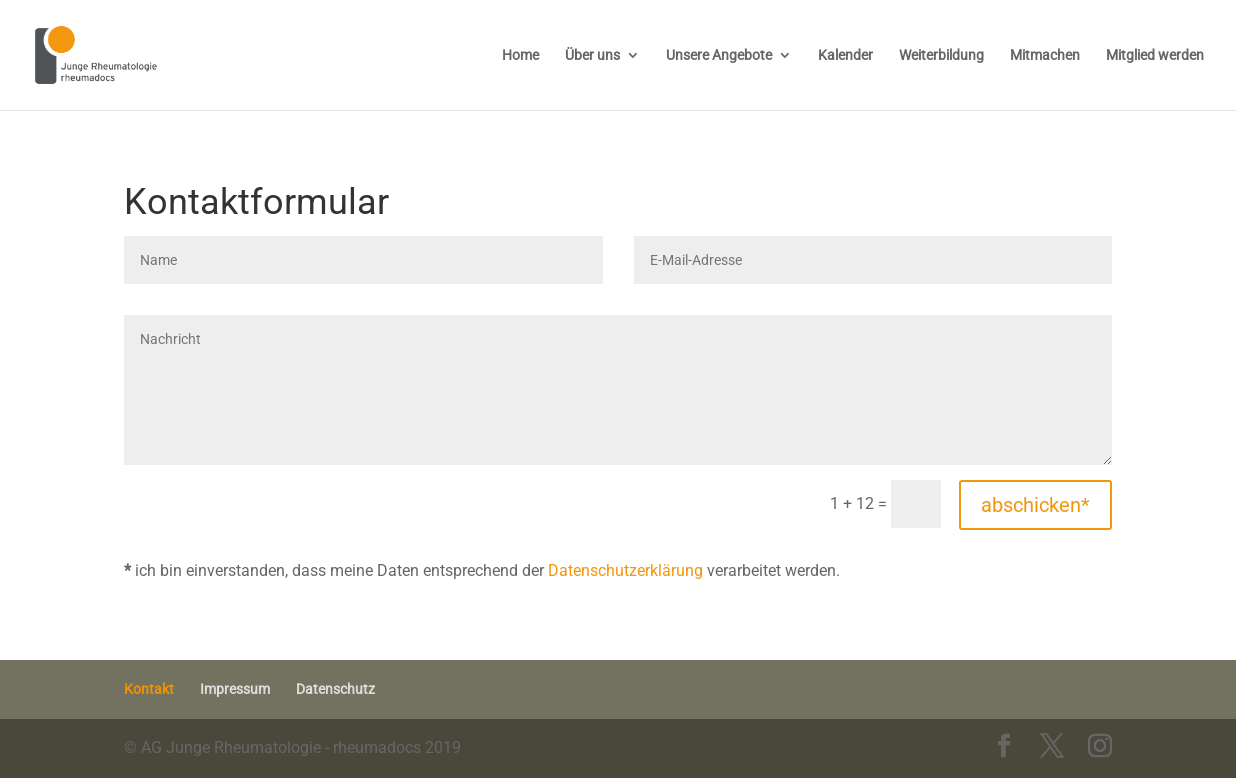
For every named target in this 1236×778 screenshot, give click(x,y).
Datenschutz (335, 689)
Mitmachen (1045, 55)
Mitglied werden (1155, 55)
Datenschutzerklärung (625, 570)
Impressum (235, 689)
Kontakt (149, 689)
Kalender (845, 55)
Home (520, 55)
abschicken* (1035, 505)
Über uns (592, 55)
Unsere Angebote (719, 55)
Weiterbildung (941, 55)
